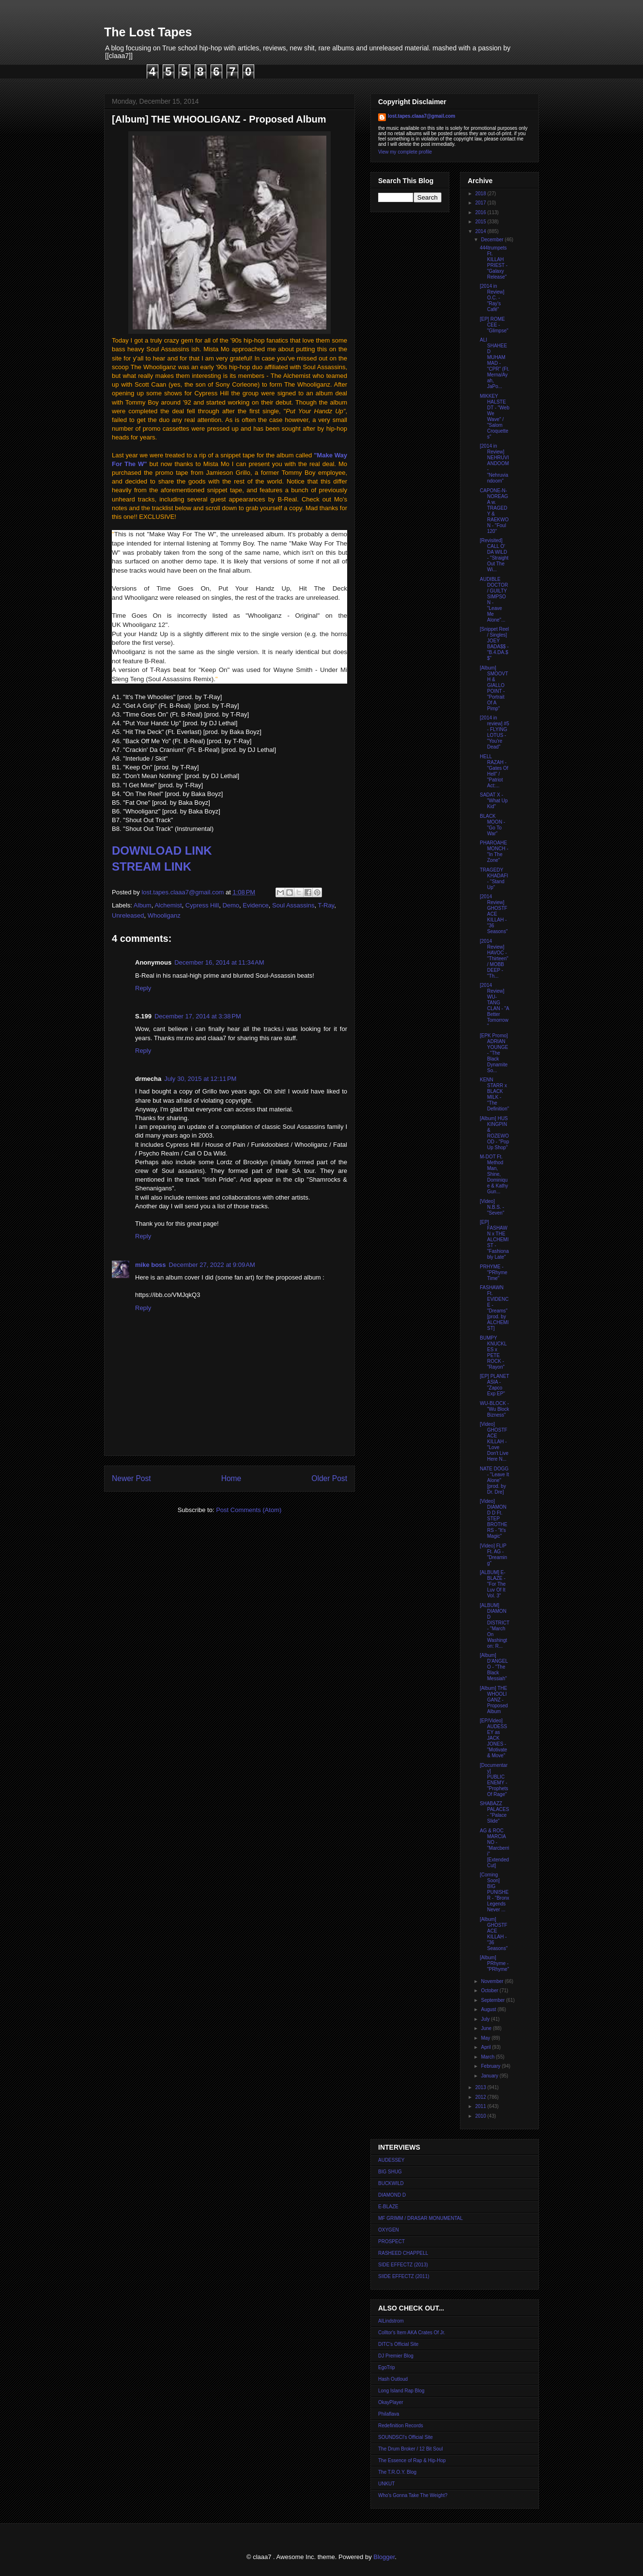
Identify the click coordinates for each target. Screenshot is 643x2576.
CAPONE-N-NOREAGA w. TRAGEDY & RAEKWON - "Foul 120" (494, 511)
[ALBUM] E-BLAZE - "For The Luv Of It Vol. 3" (492, 1584)
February (491, 2066)
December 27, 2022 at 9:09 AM (212, 1264)
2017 (481, 202)
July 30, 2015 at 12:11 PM (200, 1078)
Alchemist (168, 905)
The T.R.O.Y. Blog (397, 2472)
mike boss (150, 1264)
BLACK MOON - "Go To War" (492, 824)
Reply (143, 988)
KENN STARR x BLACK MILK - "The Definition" (494, 1094)
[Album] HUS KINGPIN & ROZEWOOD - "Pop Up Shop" (494, 1133)
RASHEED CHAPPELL (403, 2253)
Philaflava (388, 2414)
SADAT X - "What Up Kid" (493, 800)
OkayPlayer (390, 2402)
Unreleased (128, 915)
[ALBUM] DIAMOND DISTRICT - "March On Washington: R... (494, 1626)
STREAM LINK (151, 866)
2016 (481, 212)
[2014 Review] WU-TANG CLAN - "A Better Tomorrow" (494, 1006)
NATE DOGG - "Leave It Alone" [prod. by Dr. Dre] (494, 1480)
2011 (481, 2106)
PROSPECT (391, 2241)
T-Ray (326, 905)
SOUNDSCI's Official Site (405, 2437)
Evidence (255, 905)
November (493, 1981)
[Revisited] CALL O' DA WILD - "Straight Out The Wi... (494, 555)
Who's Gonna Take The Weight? (412, 2495)
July (486, 2019)
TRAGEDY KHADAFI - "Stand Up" (494, 878)
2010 (481, 2116)
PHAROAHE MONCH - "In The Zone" (494, 851)
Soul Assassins (293, 905)
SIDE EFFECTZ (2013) (403, 2264)
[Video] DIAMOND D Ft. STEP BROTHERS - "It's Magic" (493, 1519)
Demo (230, 905)
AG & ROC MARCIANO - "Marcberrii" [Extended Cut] (494, 1848)
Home (231, 1478)
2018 (481, 193)
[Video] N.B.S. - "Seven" (492, 1207)
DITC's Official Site (398, 2344)
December (493, 239)
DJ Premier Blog (395, 2355)
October (490, 1990)
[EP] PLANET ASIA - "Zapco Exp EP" (494, 1385)
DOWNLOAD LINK (162, 850)
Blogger (384, 2556)
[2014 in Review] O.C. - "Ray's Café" (492, 297)
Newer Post (131, 1478)
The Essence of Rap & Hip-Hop (412, 2460)
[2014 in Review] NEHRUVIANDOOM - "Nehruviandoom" (494, 463)
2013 (481, 2087)
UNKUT (386, 2483)
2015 (481, 221)
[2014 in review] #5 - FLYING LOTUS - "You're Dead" (494, 732)
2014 (481, 231)
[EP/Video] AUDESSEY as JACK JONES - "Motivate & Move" (493, 1738)
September (493, 2000)
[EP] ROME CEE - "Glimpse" (494, 324)
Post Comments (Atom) (248, 1510)
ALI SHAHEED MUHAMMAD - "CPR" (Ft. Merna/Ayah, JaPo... (494, 363)
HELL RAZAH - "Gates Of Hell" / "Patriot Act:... (494, 771)
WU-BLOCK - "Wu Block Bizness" (494, 1409)
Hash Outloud (393, 2379)
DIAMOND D (392, 2195)
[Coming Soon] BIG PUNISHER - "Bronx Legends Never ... (494, 1892)
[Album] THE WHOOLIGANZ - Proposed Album (494, 1700)
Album (143, 905)
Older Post (329, 1478)
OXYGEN (388, 2230)
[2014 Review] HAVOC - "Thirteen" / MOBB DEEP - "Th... (494, 958)
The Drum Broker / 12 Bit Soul (410, 2448)
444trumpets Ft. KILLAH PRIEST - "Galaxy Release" (493, 262)
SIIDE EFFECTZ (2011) (403, 2276)
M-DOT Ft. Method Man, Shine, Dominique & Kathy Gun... (494, 1174)
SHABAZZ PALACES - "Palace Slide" (494, 1812)
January (490, 2075)
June (486, 2028)
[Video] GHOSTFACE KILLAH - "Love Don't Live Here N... (494, 1441)
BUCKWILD (391, 2183)
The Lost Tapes (148, 32)
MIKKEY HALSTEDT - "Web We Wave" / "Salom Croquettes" (494, 416)
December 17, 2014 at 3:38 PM (197, 1016)
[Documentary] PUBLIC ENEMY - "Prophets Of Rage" (494, 1780)
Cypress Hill (202, 905)
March (488, 2057)
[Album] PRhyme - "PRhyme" (494, 1963)
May (486, 2038)
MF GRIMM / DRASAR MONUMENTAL (420, 2218)
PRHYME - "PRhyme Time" (493, 1272)
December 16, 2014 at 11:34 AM (219, 962)
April (486, 2047)
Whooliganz (164, 915)
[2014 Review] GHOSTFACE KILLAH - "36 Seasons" (493, 914)
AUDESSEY (391, 2160)
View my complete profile (405, 152)
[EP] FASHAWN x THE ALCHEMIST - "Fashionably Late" (494, 1239)
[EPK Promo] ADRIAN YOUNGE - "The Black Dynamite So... (494, 1053)
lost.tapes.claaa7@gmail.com (421, 116)
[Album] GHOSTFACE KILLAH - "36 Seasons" (493, 1934)
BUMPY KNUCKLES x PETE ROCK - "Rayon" (493, 1352)
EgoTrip (386, 2367)
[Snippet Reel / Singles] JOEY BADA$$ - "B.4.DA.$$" (494, 643)
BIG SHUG (390, 2171)
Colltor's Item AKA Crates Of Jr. (411, 2332)
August (489, 2009)
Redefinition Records (400, 2425)
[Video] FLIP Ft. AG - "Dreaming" (493, 1554)
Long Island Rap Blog (401, 2390)
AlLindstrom (391, 2321)
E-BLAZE (388, 2206)
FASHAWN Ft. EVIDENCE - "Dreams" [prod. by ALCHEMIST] (494, 1308)
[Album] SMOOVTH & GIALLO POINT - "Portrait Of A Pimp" (494, 688)
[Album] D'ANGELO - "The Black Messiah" (494, 1667)
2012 (481, 2097)
